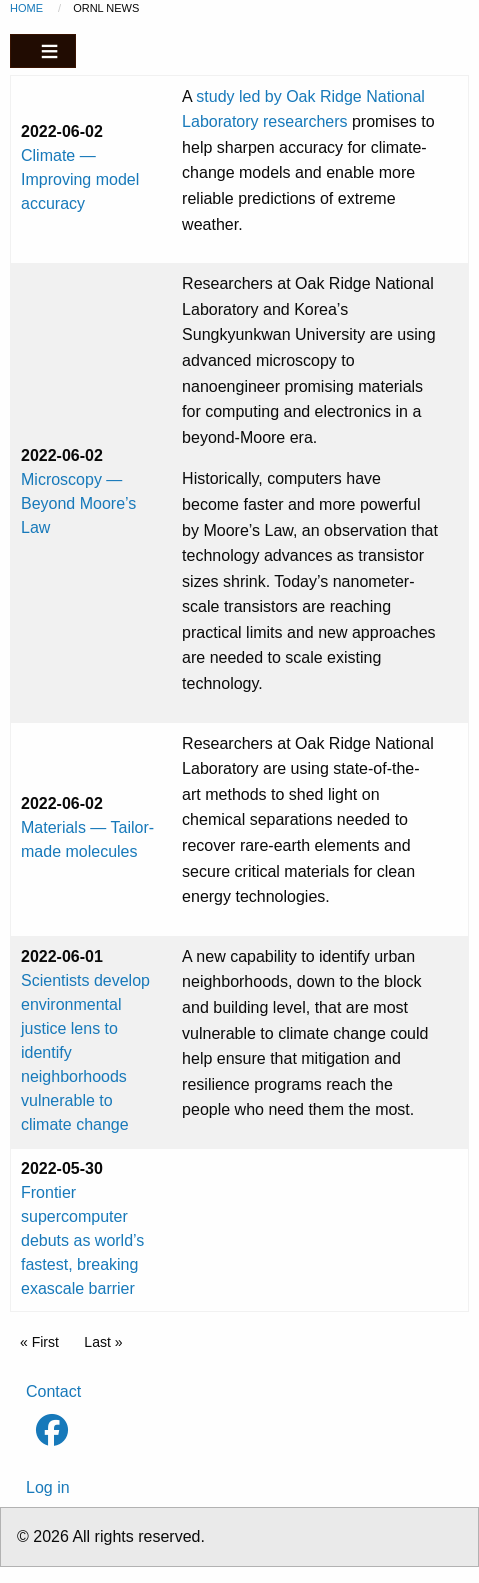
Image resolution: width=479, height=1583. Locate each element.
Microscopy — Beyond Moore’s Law (78, 503)
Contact (53, 1391)
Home (26, 8)
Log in (48, 1487)
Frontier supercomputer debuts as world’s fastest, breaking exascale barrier (82, 1240)
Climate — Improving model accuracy (80, 179)
